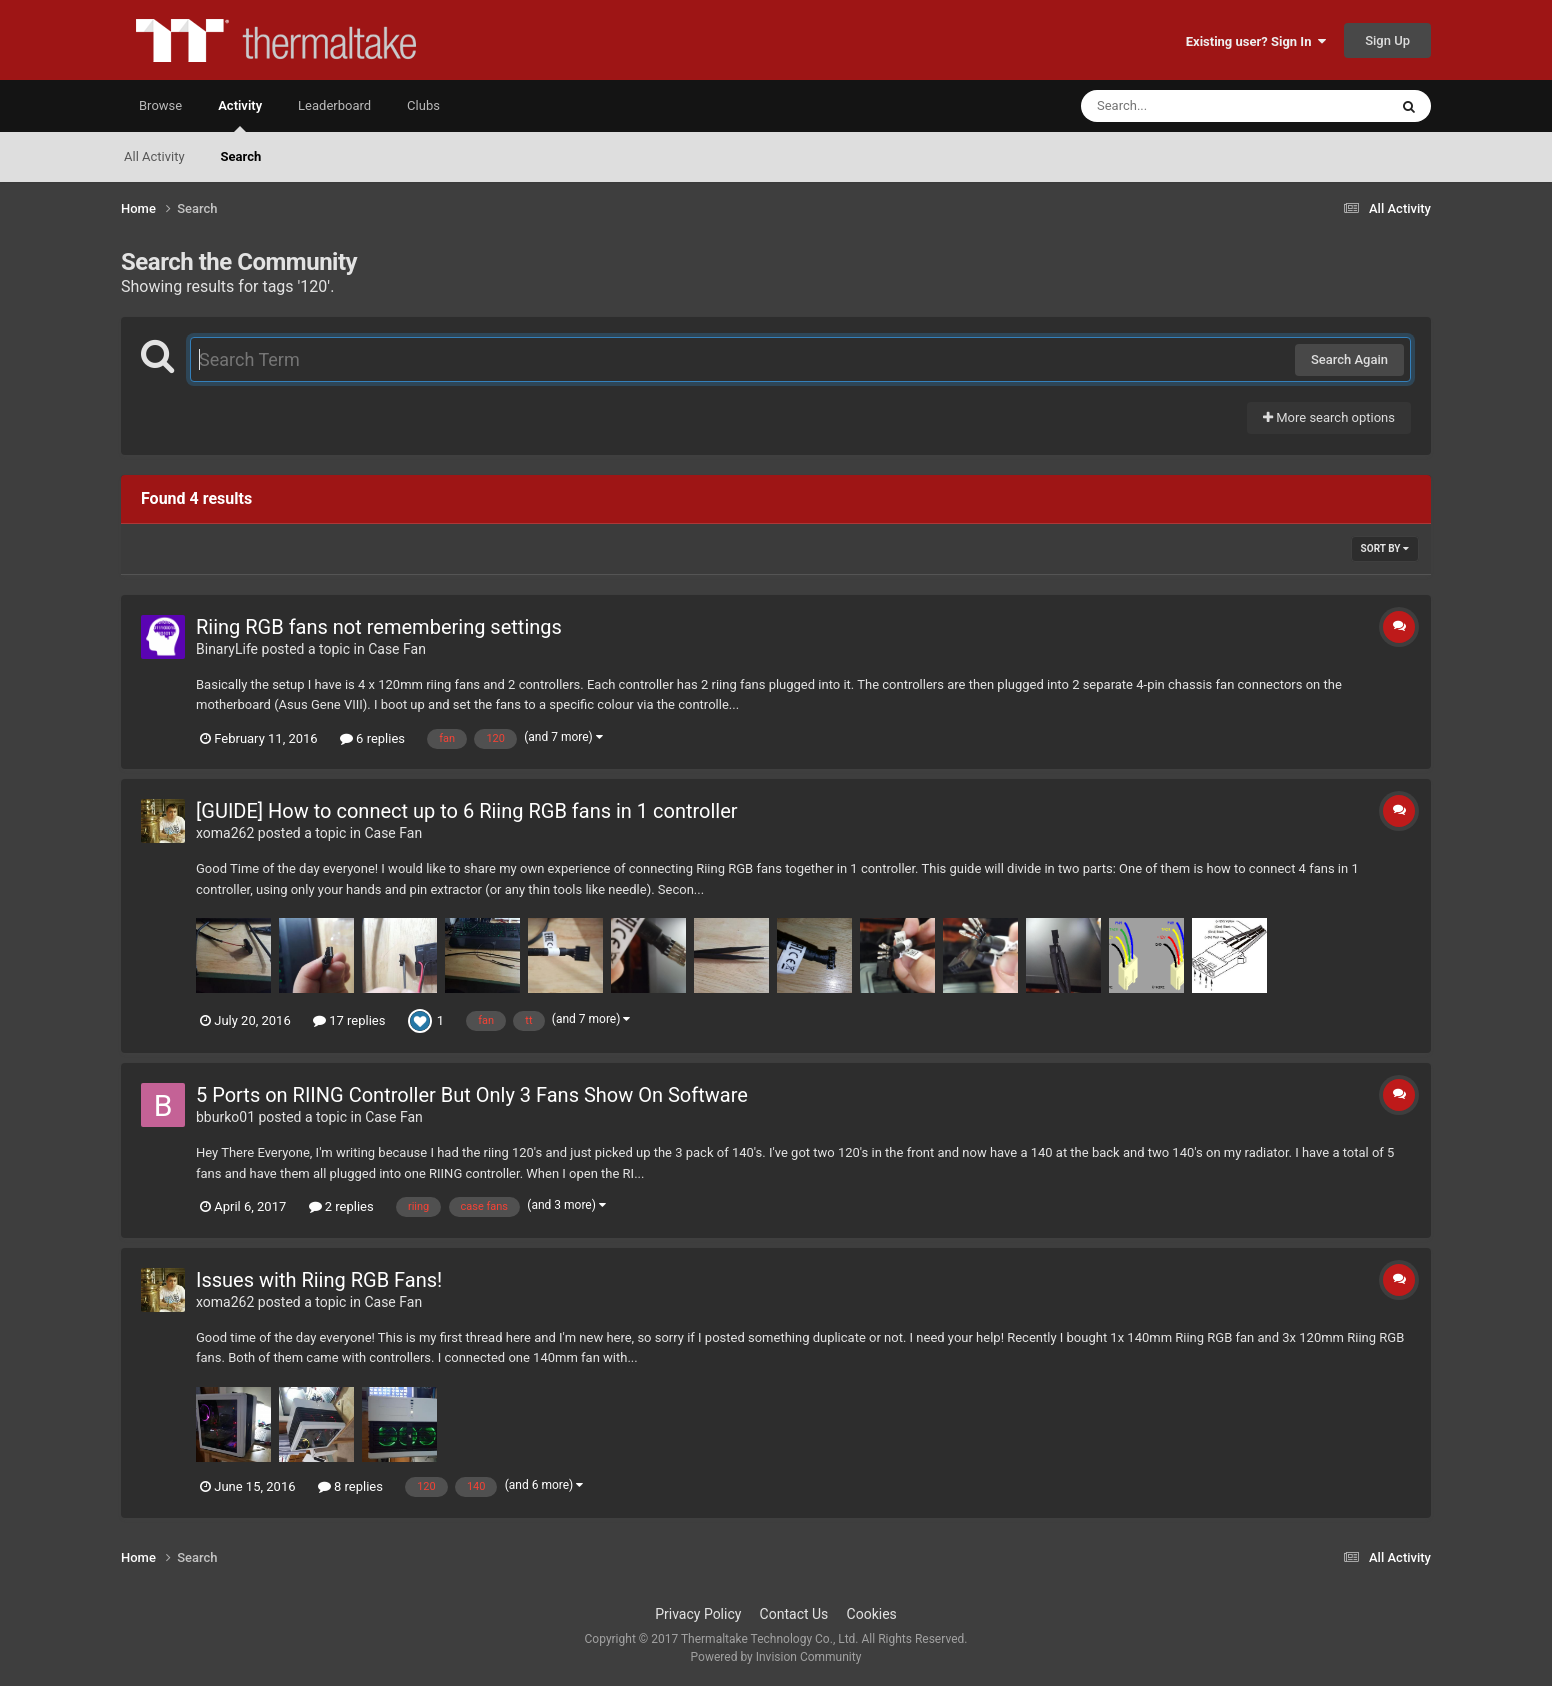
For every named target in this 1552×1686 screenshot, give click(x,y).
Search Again (1349, 359)
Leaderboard (334, 105)
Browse (160, 105)
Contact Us (794, 1614)
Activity (240, 115)
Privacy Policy (698, 1614)
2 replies (341, 1206)
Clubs (423, 105)
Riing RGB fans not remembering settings (379, 627)
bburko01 (225, 1117)
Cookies (872, 1614)
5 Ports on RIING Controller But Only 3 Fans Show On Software (472, 1095)
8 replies (350, 1486)
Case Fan (397, 649)
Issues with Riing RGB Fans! (319, 1280)
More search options (1329, 417)
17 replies (349, 1020)
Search (241, 156)
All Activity (154, 156)
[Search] (1184, 106)
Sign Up (1387, 40)
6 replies (372, 738)
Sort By (1385, 548)
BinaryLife (227, 649)
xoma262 (225, 833)
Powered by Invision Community (776, 1657)
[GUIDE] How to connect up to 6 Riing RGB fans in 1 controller (467, 811)
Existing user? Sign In (1256, 41)
